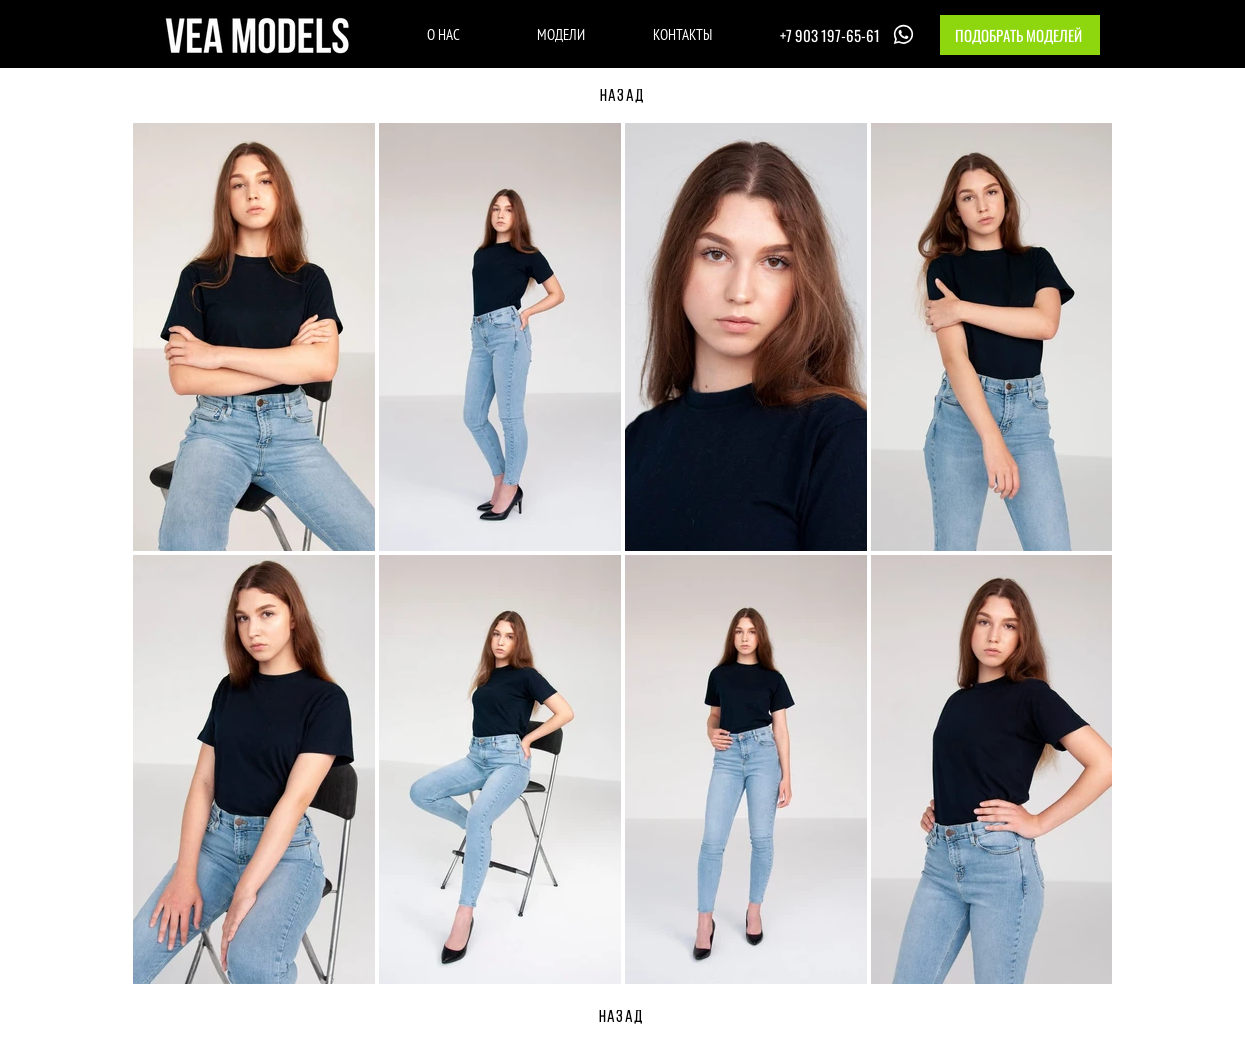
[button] (1020, 35)
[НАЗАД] (623, 97)
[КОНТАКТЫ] (682, 34)
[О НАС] (443, 34)
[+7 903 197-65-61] (849, 34)
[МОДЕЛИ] (561, 34)
